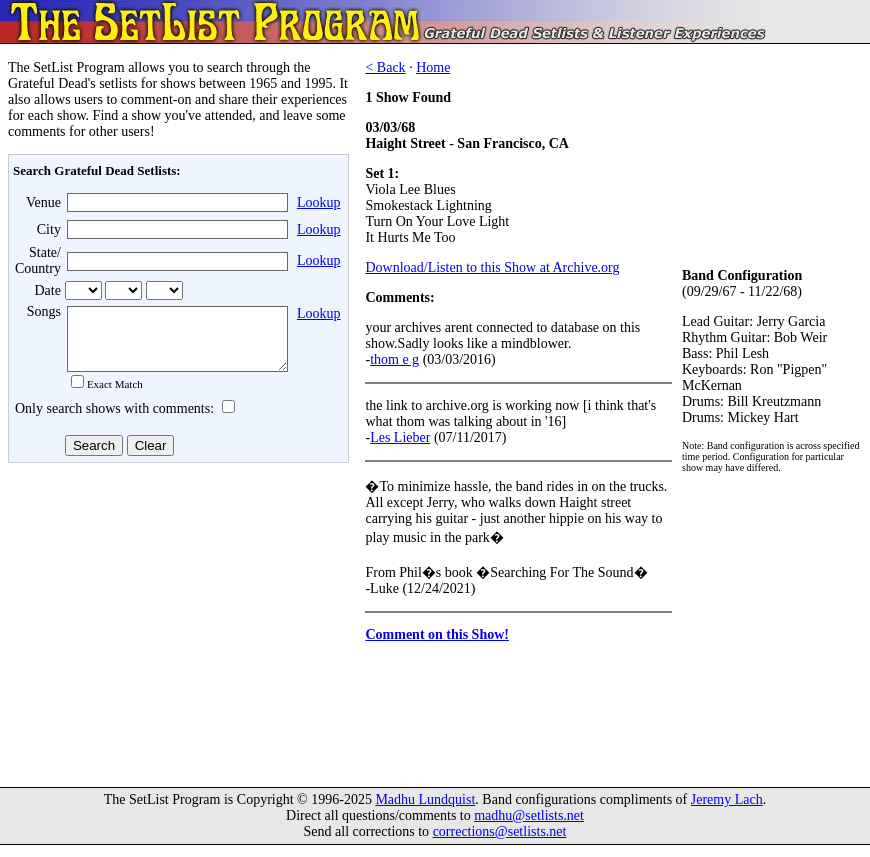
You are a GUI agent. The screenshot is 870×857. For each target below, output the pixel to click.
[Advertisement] (176, 629)
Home (433, 67)
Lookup (319, 202)
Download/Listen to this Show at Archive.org (492, 267)
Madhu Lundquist (425, 811)
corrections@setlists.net (500, 843)
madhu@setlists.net (529, 827)
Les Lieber (400, 437)
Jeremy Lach (727, 811)
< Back (385, 67)
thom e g (394, 359)
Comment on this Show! (437, 634)
